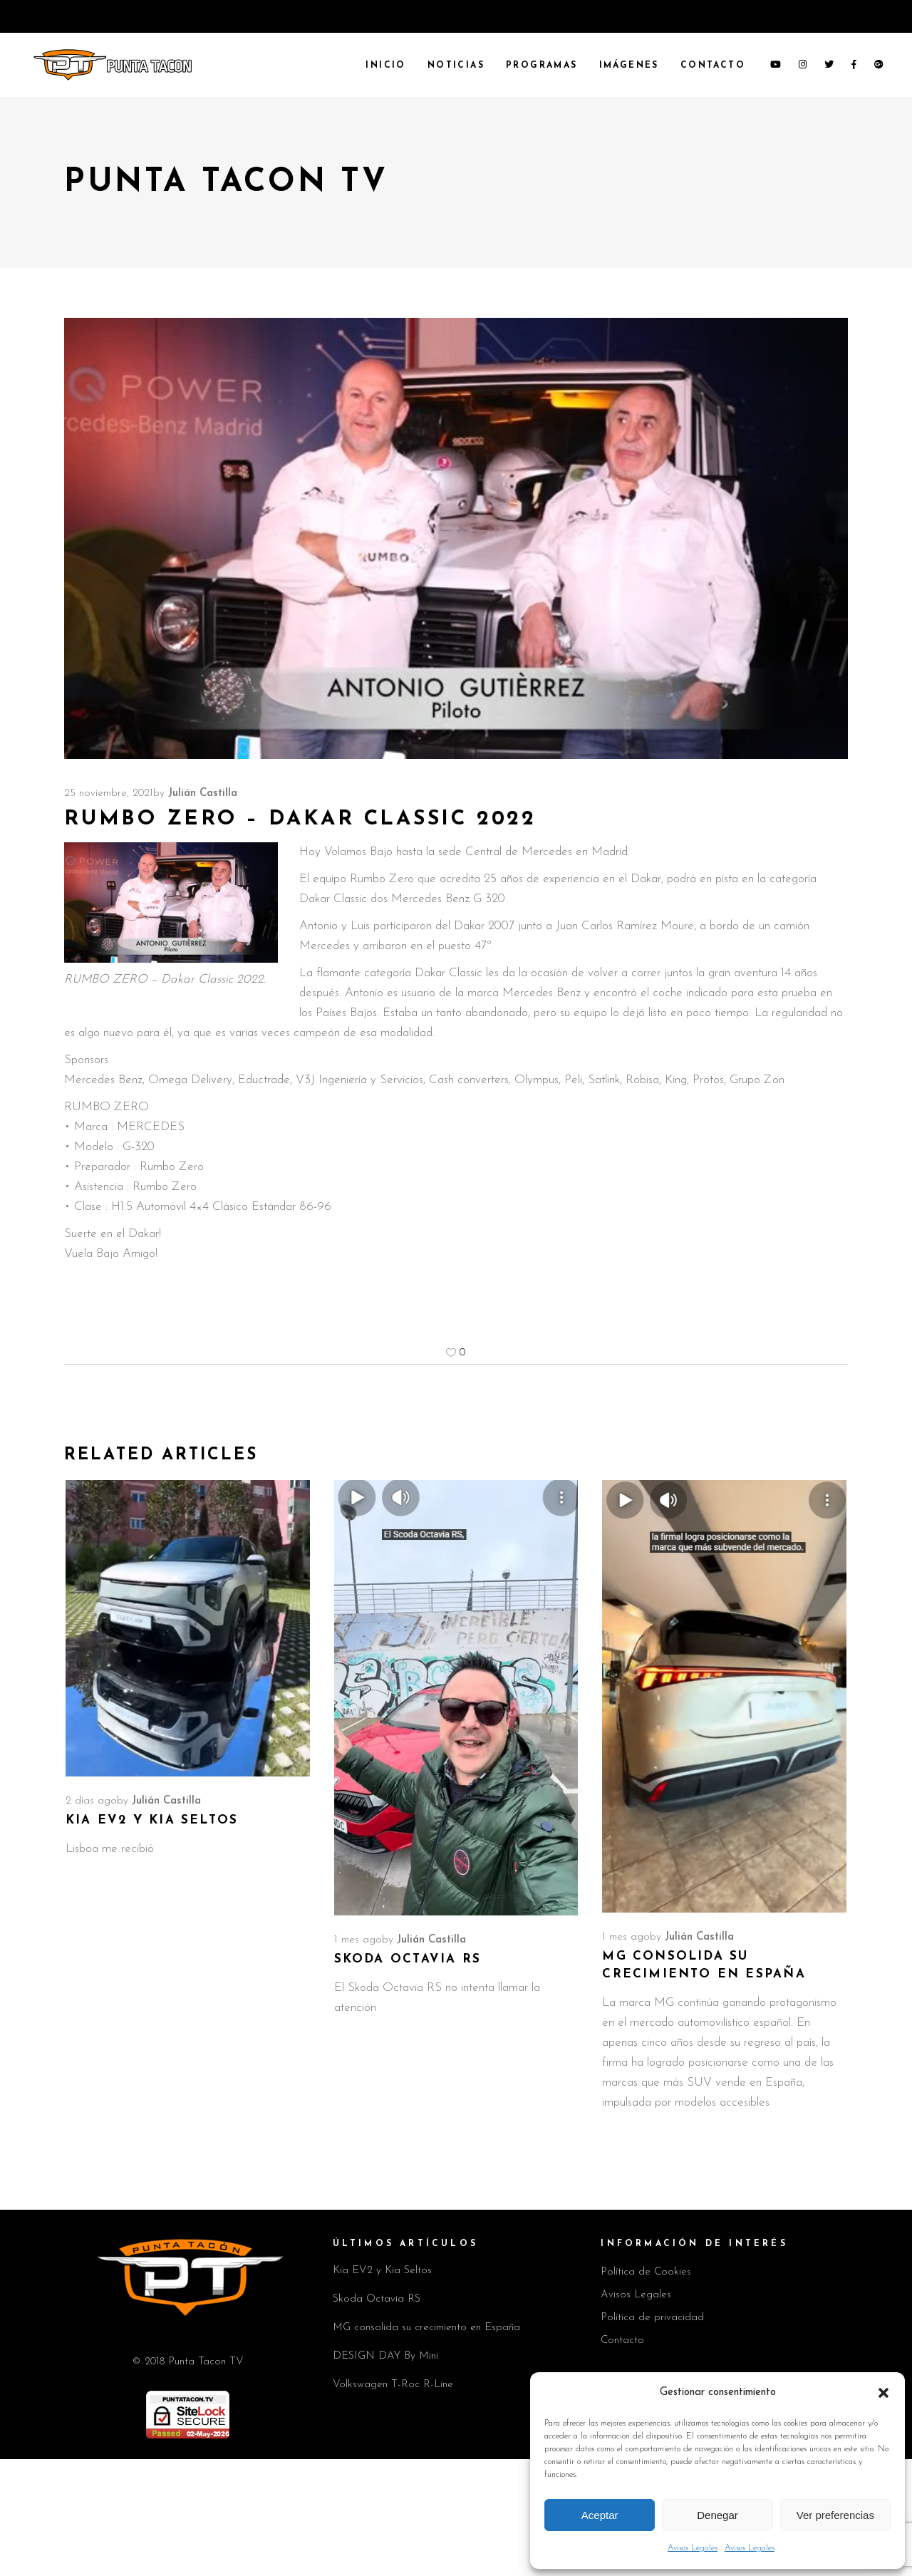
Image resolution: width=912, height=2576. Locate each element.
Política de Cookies (646, 2272)
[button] (883, 2393)
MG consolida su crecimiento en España (426, 2327)
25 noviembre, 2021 (108, 793)
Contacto (622, 2340)
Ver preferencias (835, 2515)
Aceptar (599, 2515)
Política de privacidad (652, 2317)
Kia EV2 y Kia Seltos (152, 1820)
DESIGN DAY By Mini (385, 2356)
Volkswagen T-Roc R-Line (393, 2384)
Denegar (717, 2515)
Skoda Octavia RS (407, 1959)
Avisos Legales (692, 2548)
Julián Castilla (202, 793)
